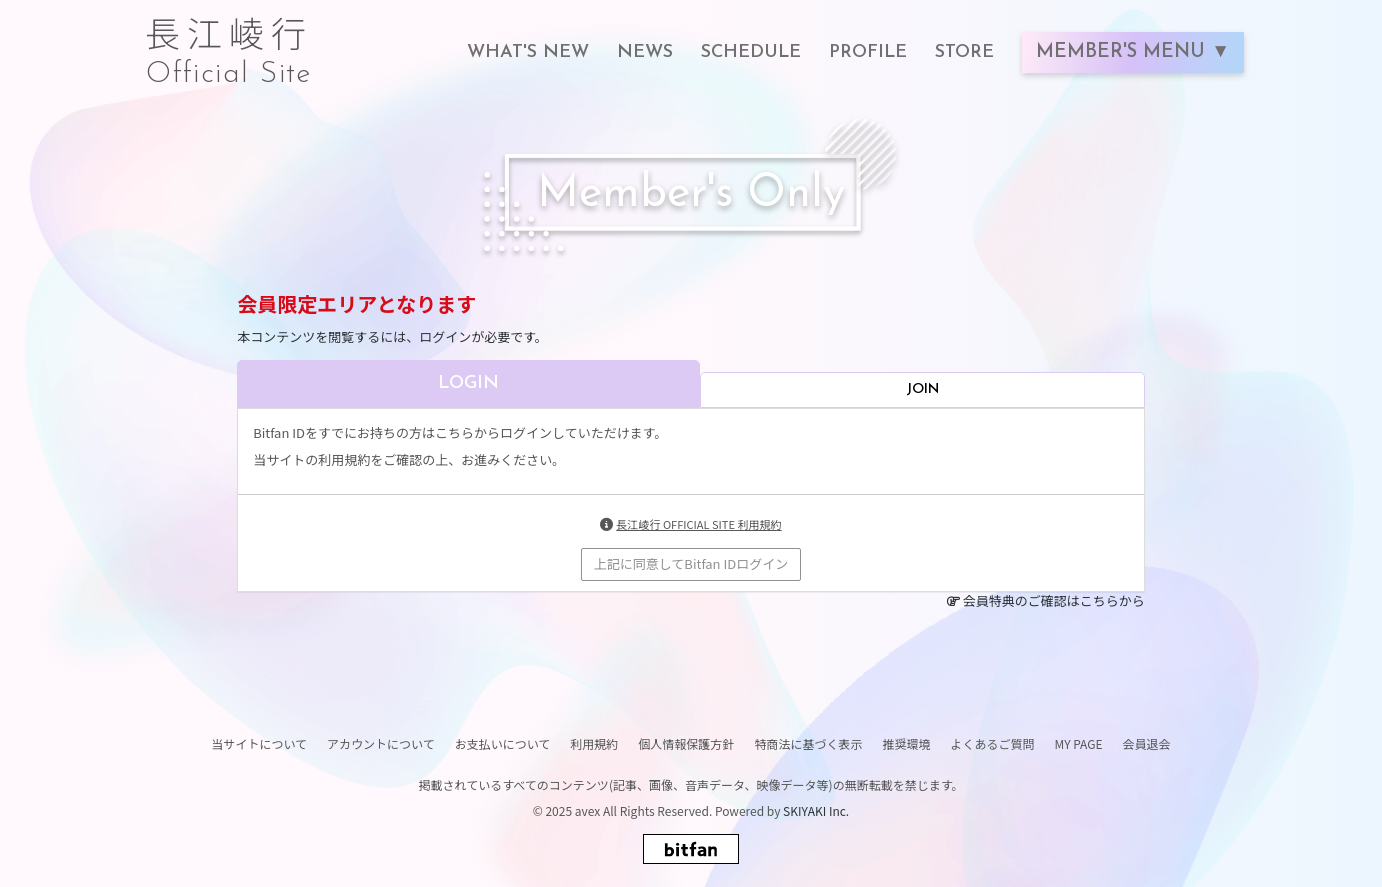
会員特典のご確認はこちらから (1054, 600)
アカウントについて (381, 743)
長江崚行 (229, 42)
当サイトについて (259, 743)
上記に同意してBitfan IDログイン (691, 563)
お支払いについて (503, 743)
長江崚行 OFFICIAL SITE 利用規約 (698, 524)
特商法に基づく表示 (808, 743)
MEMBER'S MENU (1123, 52)
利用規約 (594, 743)
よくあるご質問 (992, 743)
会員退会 (1147, 743)
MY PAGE (1078, 743)
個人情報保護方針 (686, 743)
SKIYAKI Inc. (816, 810)
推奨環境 (906, 743)
